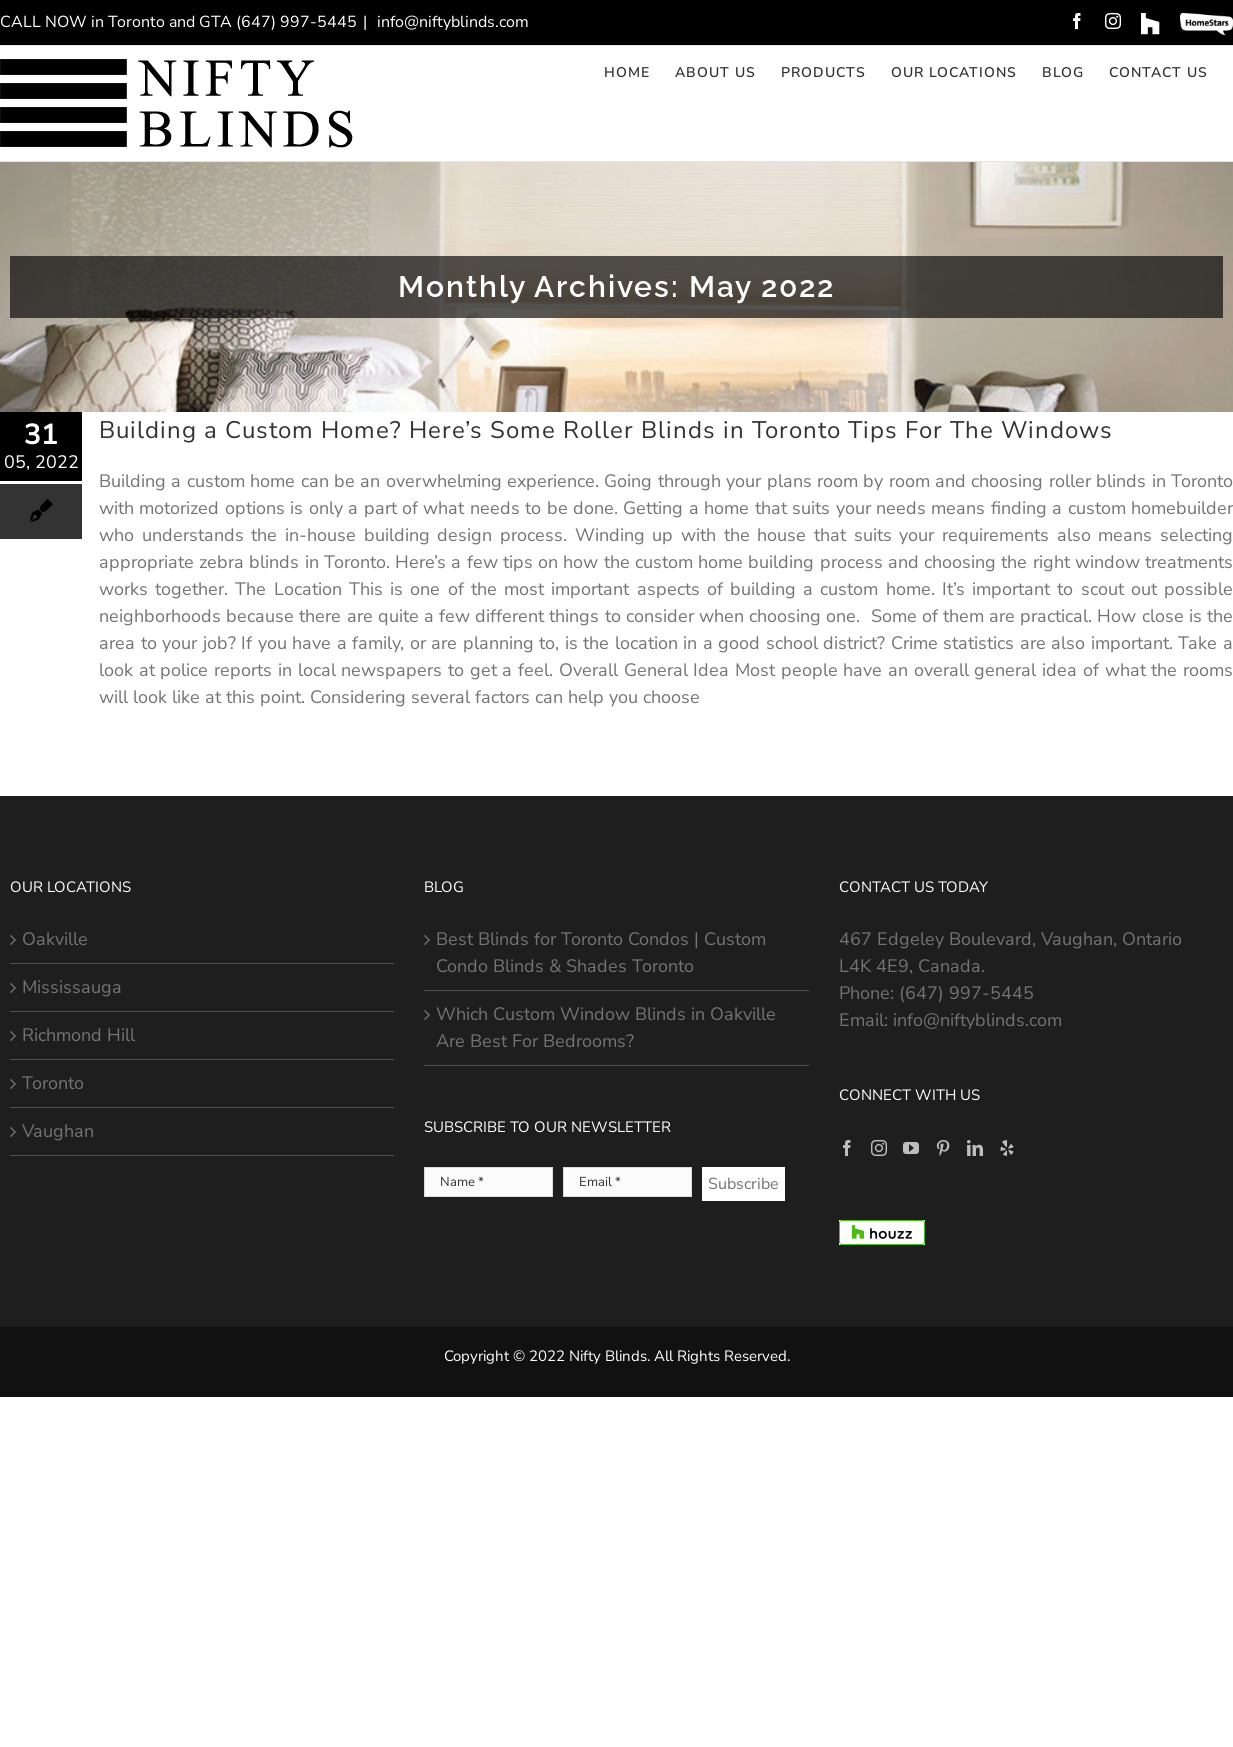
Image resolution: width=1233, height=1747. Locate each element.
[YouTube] (911, 1148)
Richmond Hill (78, 1035)
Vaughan (58, 1131)
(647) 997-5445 (966, 993)
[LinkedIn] (975, 1148)
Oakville (55, 939)
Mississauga (72, 987)
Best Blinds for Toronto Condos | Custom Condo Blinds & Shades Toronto (601, 952)
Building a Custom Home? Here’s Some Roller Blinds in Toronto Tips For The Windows (606, 430)
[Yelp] (1007, 1148)
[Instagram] (879, 1148)
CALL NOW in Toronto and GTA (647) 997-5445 (178, 22)
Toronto (53, 1083)
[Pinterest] (943, 1148)
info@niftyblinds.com (451, 22)
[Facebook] (847, 1148)
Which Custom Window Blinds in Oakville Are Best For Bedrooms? (606, 1027)
